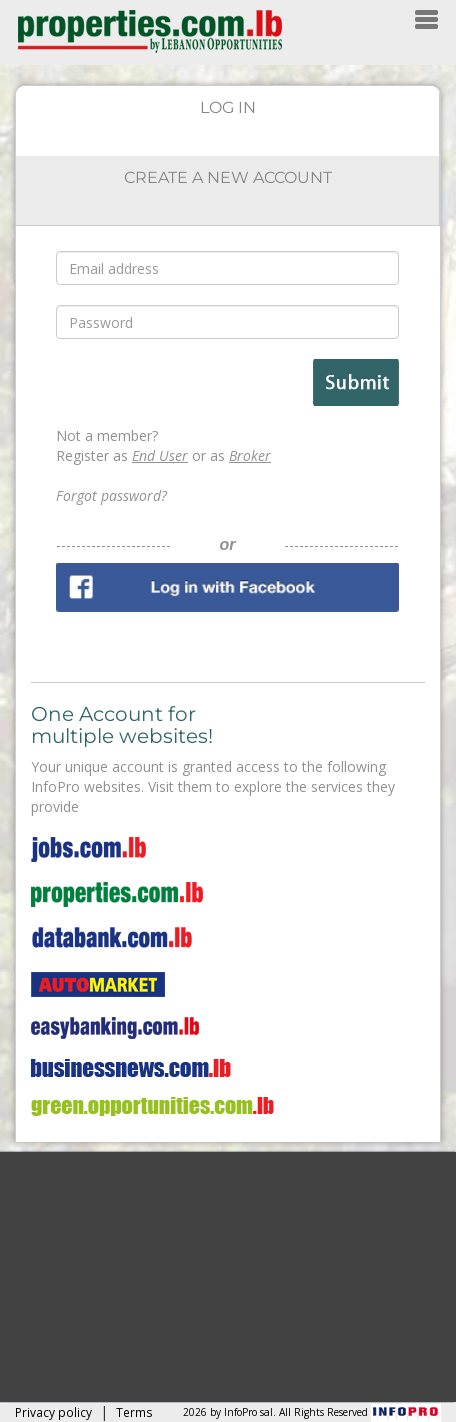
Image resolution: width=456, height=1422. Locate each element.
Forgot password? (111, 495)
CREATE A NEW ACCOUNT (228, 177)
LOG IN (228, 107)
